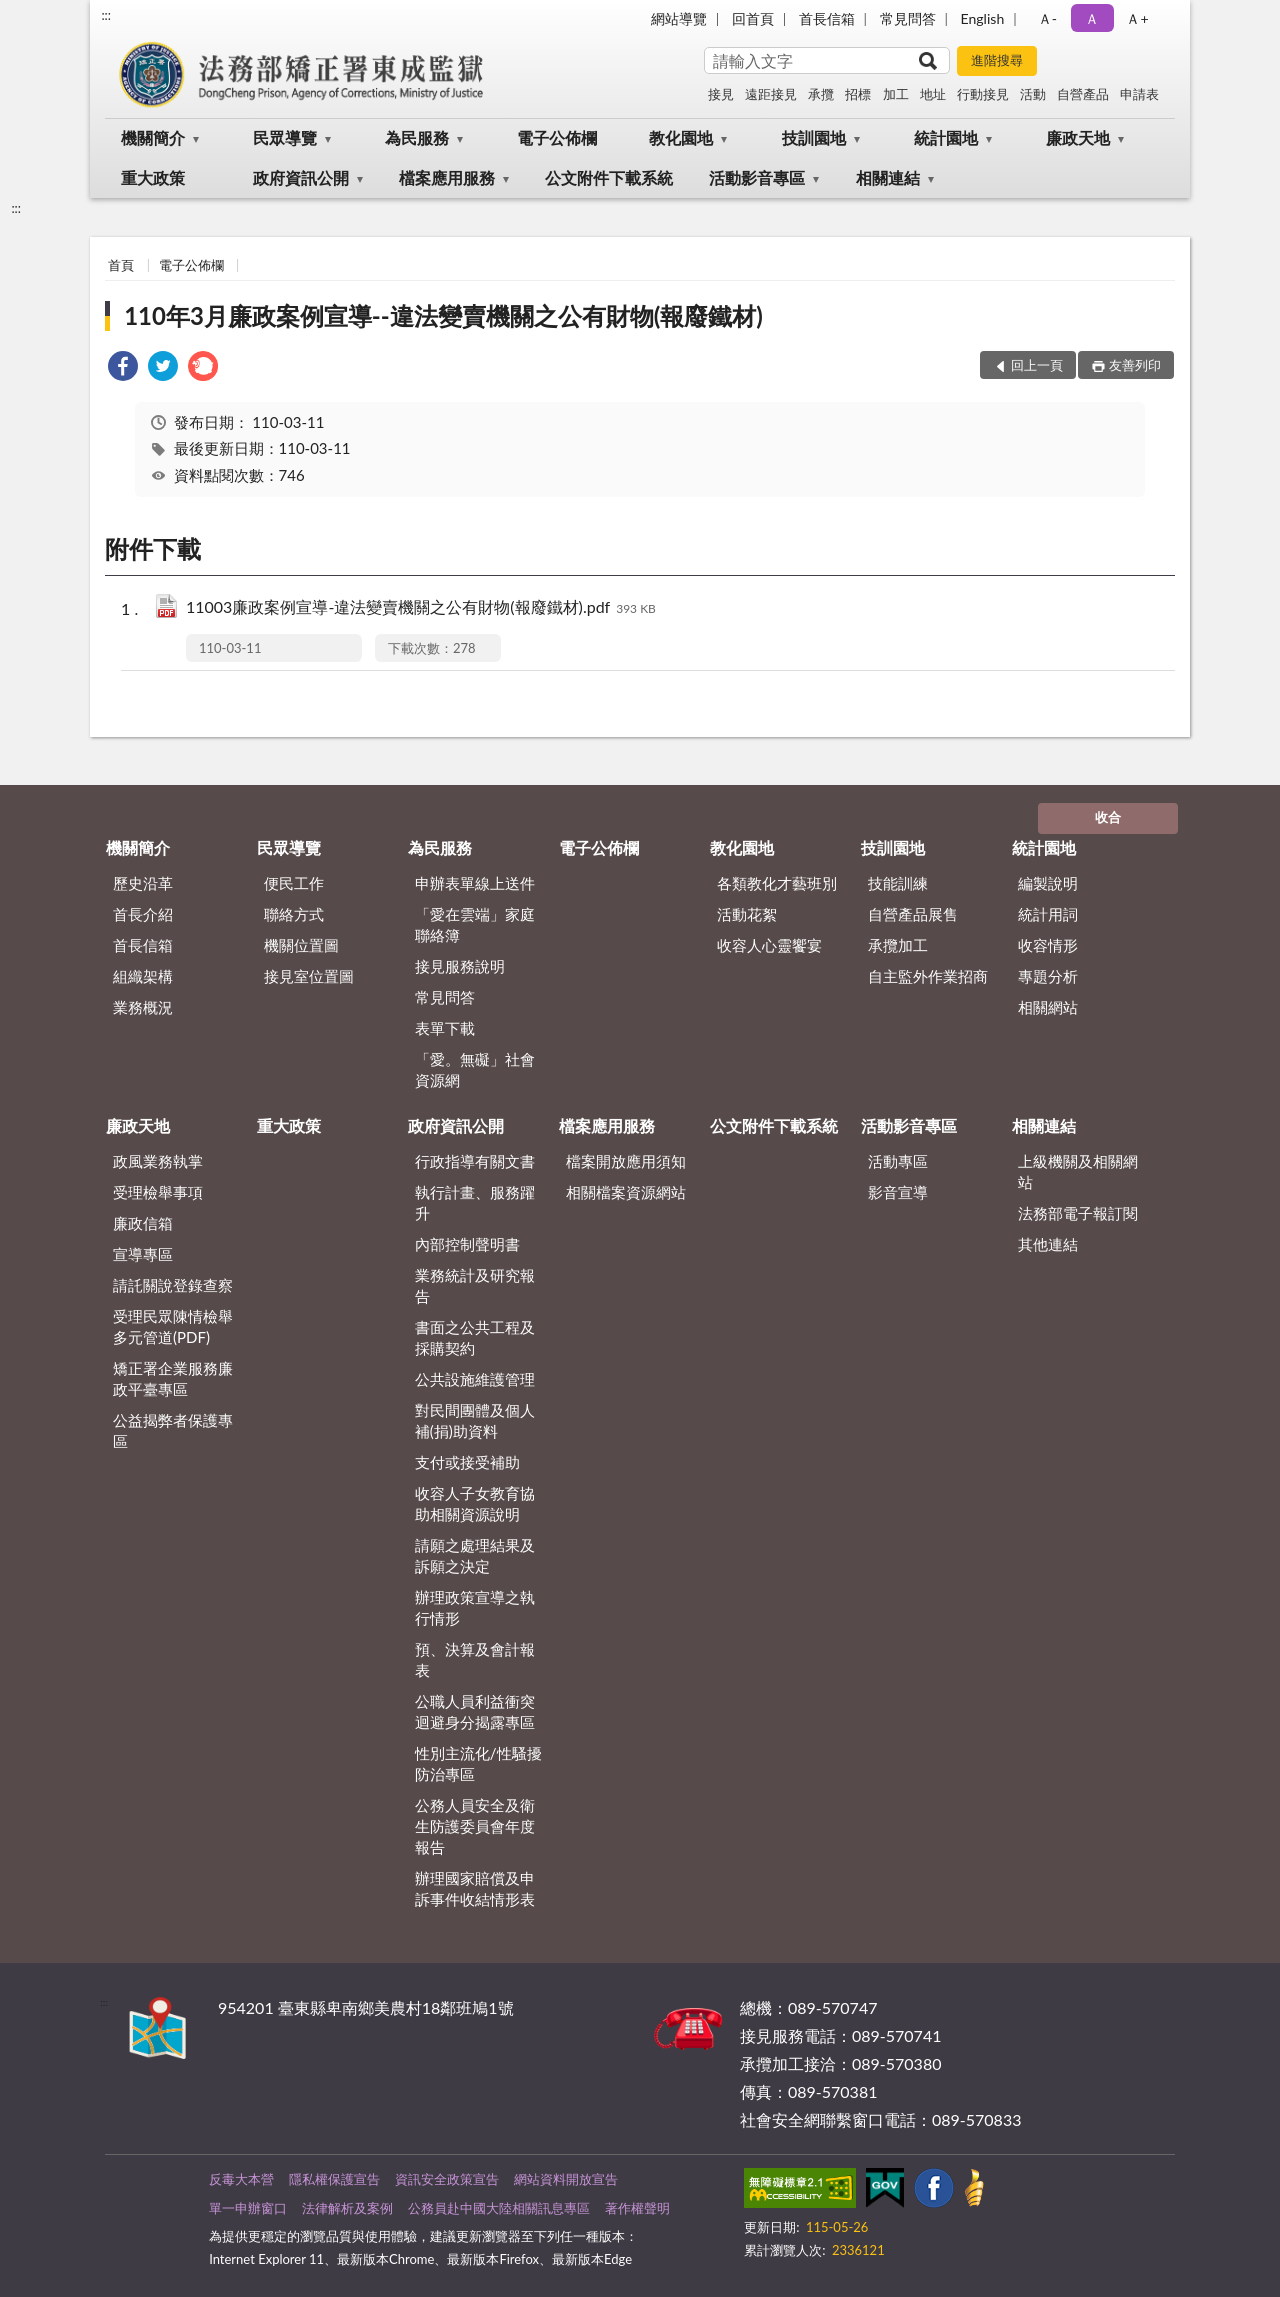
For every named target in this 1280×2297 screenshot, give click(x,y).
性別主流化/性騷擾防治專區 (478, 1763)
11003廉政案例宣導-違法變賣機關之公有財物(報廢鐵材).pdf (421, 608)
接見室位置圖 (309, 976)
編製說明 (1048, 883)
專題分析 (1048, 976)
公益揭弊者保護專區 (173, 1430)
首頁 (121, 265)
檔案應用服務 (447, 177)
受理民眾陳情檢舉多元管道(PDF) (173, 1326)
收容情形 (1048, 945)
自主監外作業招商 (928, 976)
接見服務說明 (460, 966)
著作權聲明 (637, 2208)
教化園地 (681, 137)
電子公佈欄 (557, 137)
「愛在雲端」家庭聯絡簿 (475, 924)
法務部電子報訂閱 (1078, 1213)
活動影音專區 (757, 177)
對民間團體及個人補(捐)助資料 (475, 1420)
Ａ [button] (1092, 18)
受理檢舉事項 (158, 1192)
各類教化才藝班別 (777, 883)
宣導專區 (143, 1254)
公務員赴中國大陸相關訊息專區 (499, 2208)
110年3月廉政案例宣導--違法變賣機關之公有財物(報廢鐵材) (443, 315)
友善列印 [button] (1135, 365)
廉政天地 (1078, 137)
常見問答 (908, 18)
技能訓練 (898, 883)
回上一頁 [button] (1037, 365)
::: (106, 15)
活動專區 (898, 1161)
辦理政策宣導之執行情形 (475, 1607)
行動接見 (983, 94)
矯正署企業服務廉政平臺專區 (173, 1378)
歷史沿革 (143, 883)
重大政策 (153, 177)
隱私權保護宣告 (334, 2179)
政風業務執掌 (158, 1161)
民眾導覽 (285, 137)
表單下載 (445, 1028)
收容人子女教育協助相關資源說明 (475, 1503)
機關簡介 (153, 137)
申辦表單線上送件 (475, 883)
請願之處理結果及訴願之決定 (475, 1555)
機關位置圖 (301, 945)
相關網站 (1048, 1007)
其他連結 (1048, 1244)
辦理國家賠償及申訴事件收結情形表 (475, 1888)
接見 (721, 94)
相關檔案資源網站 (626, 1192)
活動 (1033, 94)
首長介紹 (143, 914)
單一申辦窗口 (248, 2208)
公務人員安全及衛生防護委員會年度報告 (475, 1826)
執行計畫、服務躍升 (475, 1202)
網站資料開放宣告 (566, 2179)
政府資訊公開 (301, 177)
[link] (123, 368)
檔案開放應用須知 (626, 1161)
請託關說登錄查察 (173, 1285)
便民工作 (294, 883)
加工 (896, 94)
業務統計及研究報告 (475, 1285)
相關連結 (888, 177)
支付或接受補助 (467, 1462)
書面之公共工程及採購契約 (475, 1337)
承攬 (821, 94)
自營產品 (1083, 94)
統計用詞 (1048, 914)
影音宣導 (898, 1192)
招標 (858, 94)
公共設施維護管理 (475, 1379)
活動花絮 (747, 914)
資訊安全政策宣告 (447, 2179)
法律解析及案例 (347, 2208)
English (983, 18)
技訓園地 (814, 137)
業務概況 (143, 1007)
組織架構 (143, 976)
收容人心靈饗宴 (769, 945)
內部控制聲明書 (467, 1244)
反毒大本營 (241, 2179)
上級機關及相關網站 (1078, 1171)
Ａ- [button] (1047, 18)
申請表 (1139, 94)
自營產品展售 (913, 914)
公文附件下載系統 (609, 177)
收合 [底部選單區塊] (1108, 817)
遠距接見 (771, 94)
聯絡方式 (294, 914)
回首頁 (753, 18)
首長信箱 (827, 18)
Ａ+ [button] (1137, 18)
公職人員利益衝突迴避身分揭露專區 (475, 1711)
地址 (933, 94)
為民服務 (417, 137)
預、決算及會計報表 (475, 1659)
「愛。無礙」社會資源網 (475, 1069)
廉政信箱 (143, 1223)
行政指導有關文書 (475, 1161)
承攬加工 (898, 945)
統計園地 (946, 137)
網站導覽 (679, 18)
